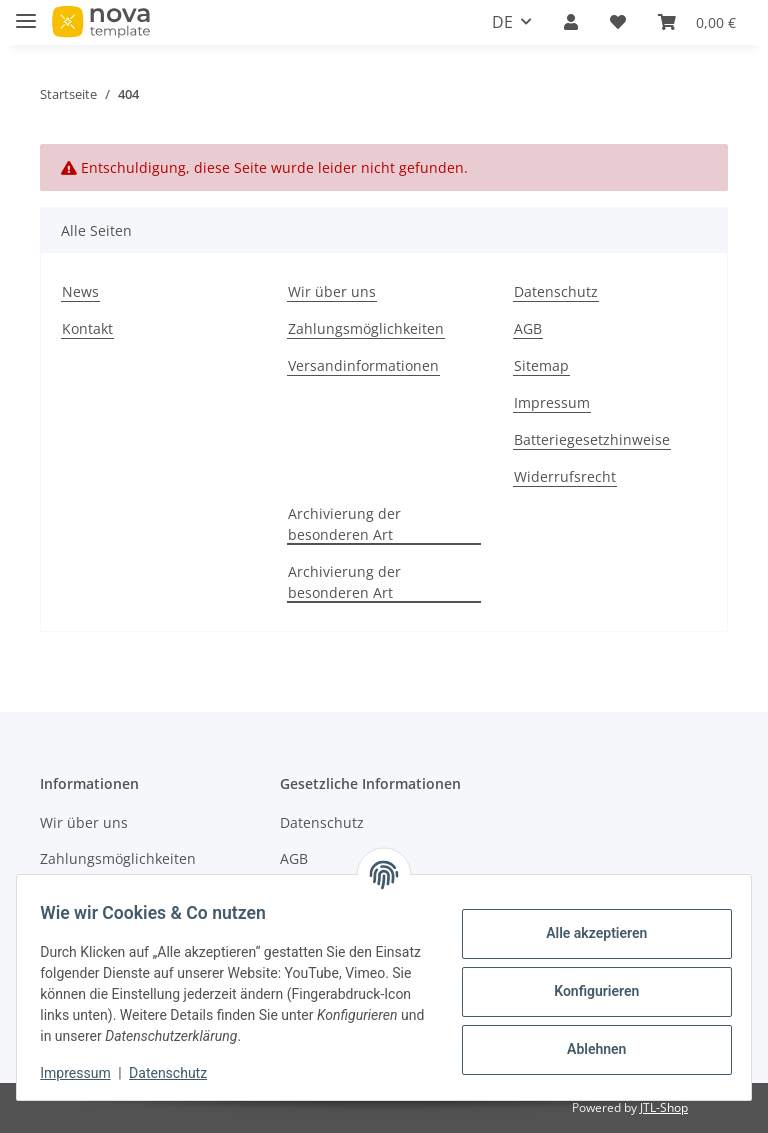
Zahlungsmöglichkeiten (366, 328)
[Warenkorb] (697, 22)
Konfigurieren (587, 991)
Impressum (552, 402)
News (80, 291)
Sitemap (541, 365)
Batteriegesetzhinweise (592, 439)
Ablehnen (587, 1049)
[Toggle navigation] (26, 12)
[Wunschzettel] (618, 22)
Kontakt (87, 328)
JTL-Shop (664, 1107)
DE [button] (502, 22)
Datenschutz (556, 291)
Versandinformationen (363, 365)
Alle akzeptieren (587, 933)
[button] (571, 22)
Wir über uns (332, 291)
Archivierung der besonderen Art (344, 524)
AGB (528, 328)
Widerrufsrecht (565, 476)
